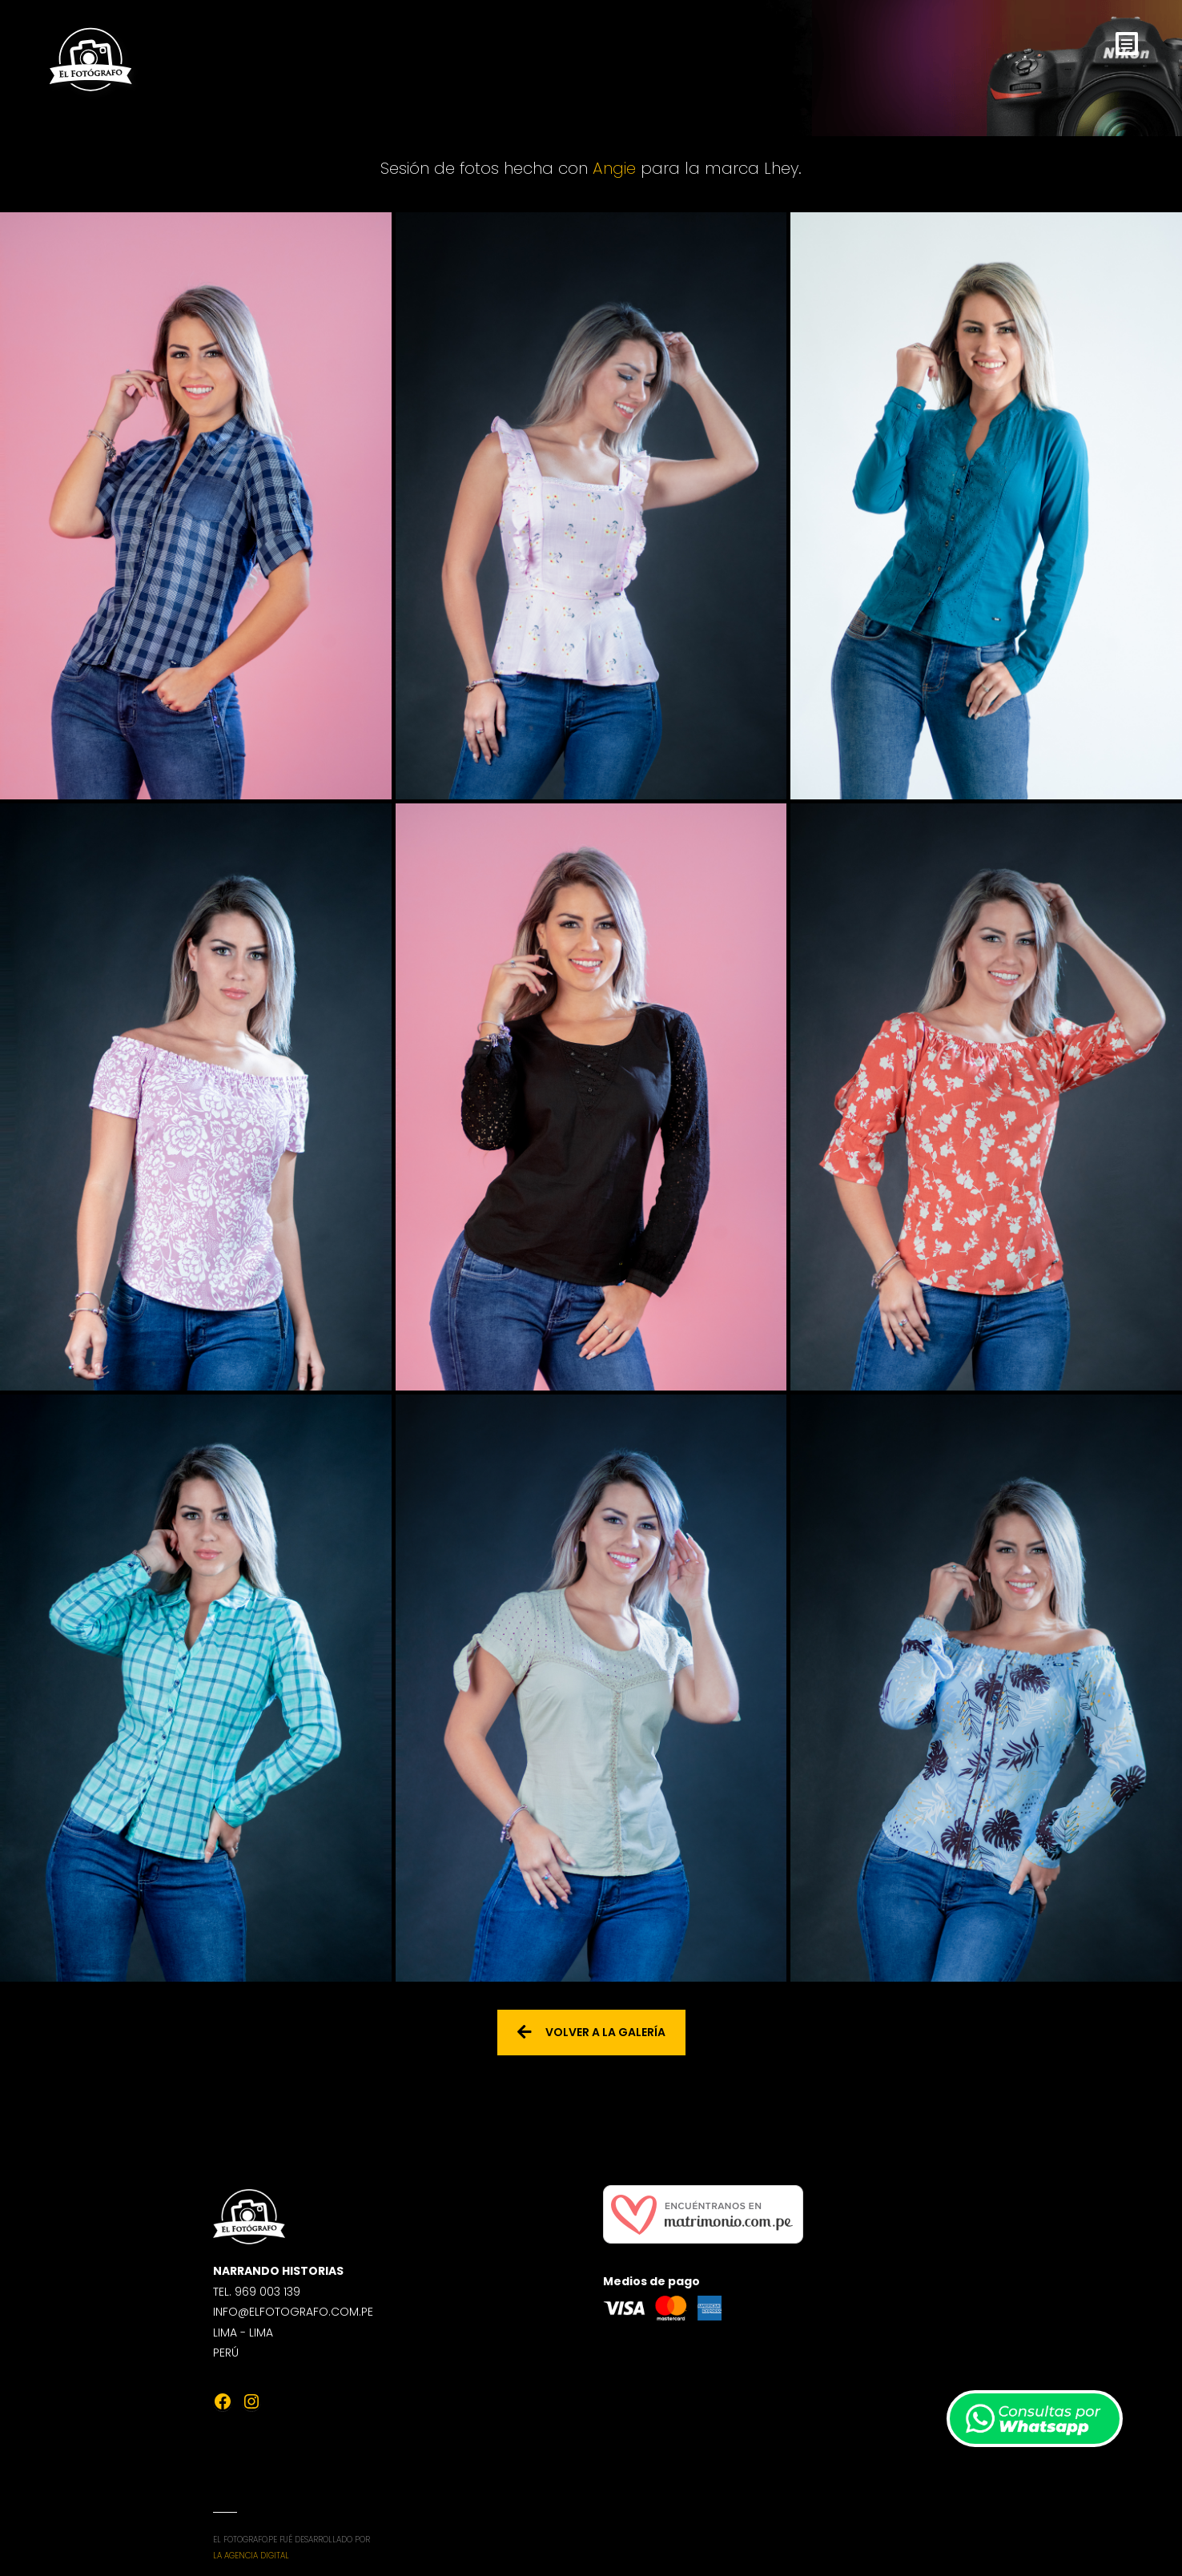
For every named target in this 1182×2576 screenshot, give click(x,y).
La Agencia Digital (251, 2556)
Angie (614, 168)
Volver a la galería (591, 2032)
